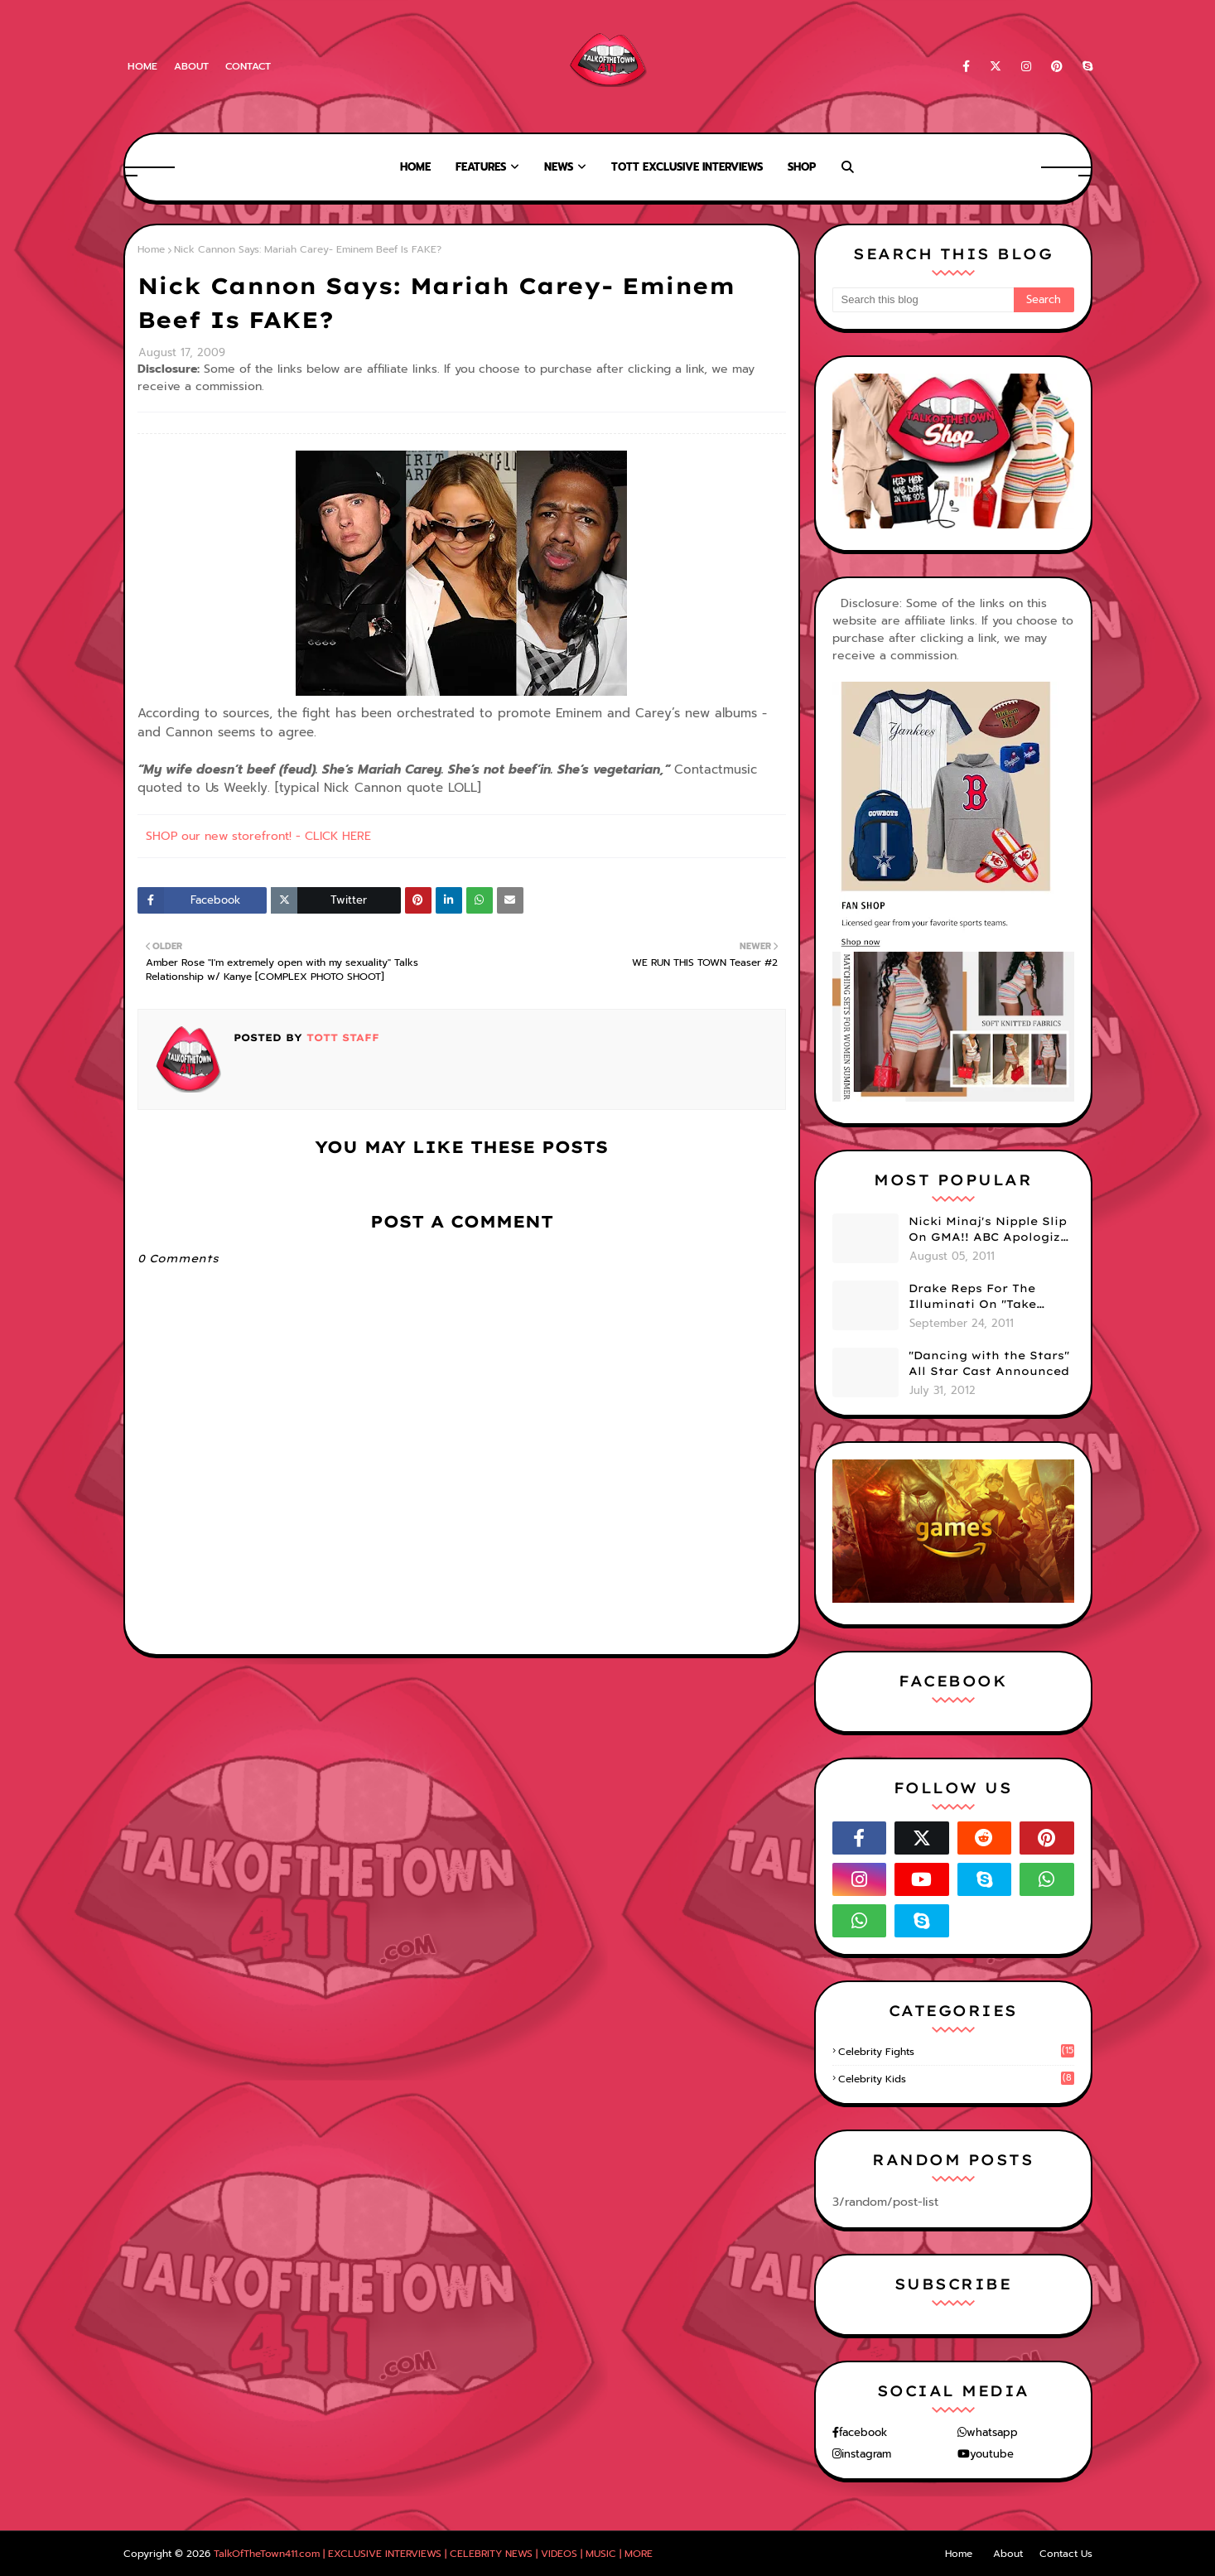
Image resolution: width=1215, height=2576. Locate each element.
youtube (992, 2454)
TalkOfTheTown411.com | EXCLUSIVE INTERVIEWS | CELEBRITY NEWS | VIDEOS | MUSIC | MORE (433, 2553)
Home (142, 66)
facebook (863, 2432)
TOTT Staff (340, 1037)
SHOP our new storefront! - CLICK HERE (258, 836)
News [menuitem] (558, 167)
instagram (866, 2454)
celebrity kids (956, 2079)
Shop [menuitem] (802, 167)
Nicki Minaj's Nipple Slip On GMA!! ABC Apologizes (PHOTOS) (991, 1230)
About (191, 66)
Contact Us (1065, 2553)
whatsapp (992, 2432)
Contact (248, 66)
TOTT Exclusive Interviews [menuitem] (687, 167)
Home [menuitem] (415, 167)
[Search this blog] (923, 299)
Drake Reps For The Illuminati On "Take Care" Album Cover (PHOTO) (972, 1297)
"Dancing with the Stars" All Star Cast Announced (989, 1363)
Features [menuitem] (481, 167)
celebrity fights (956, 2051)
